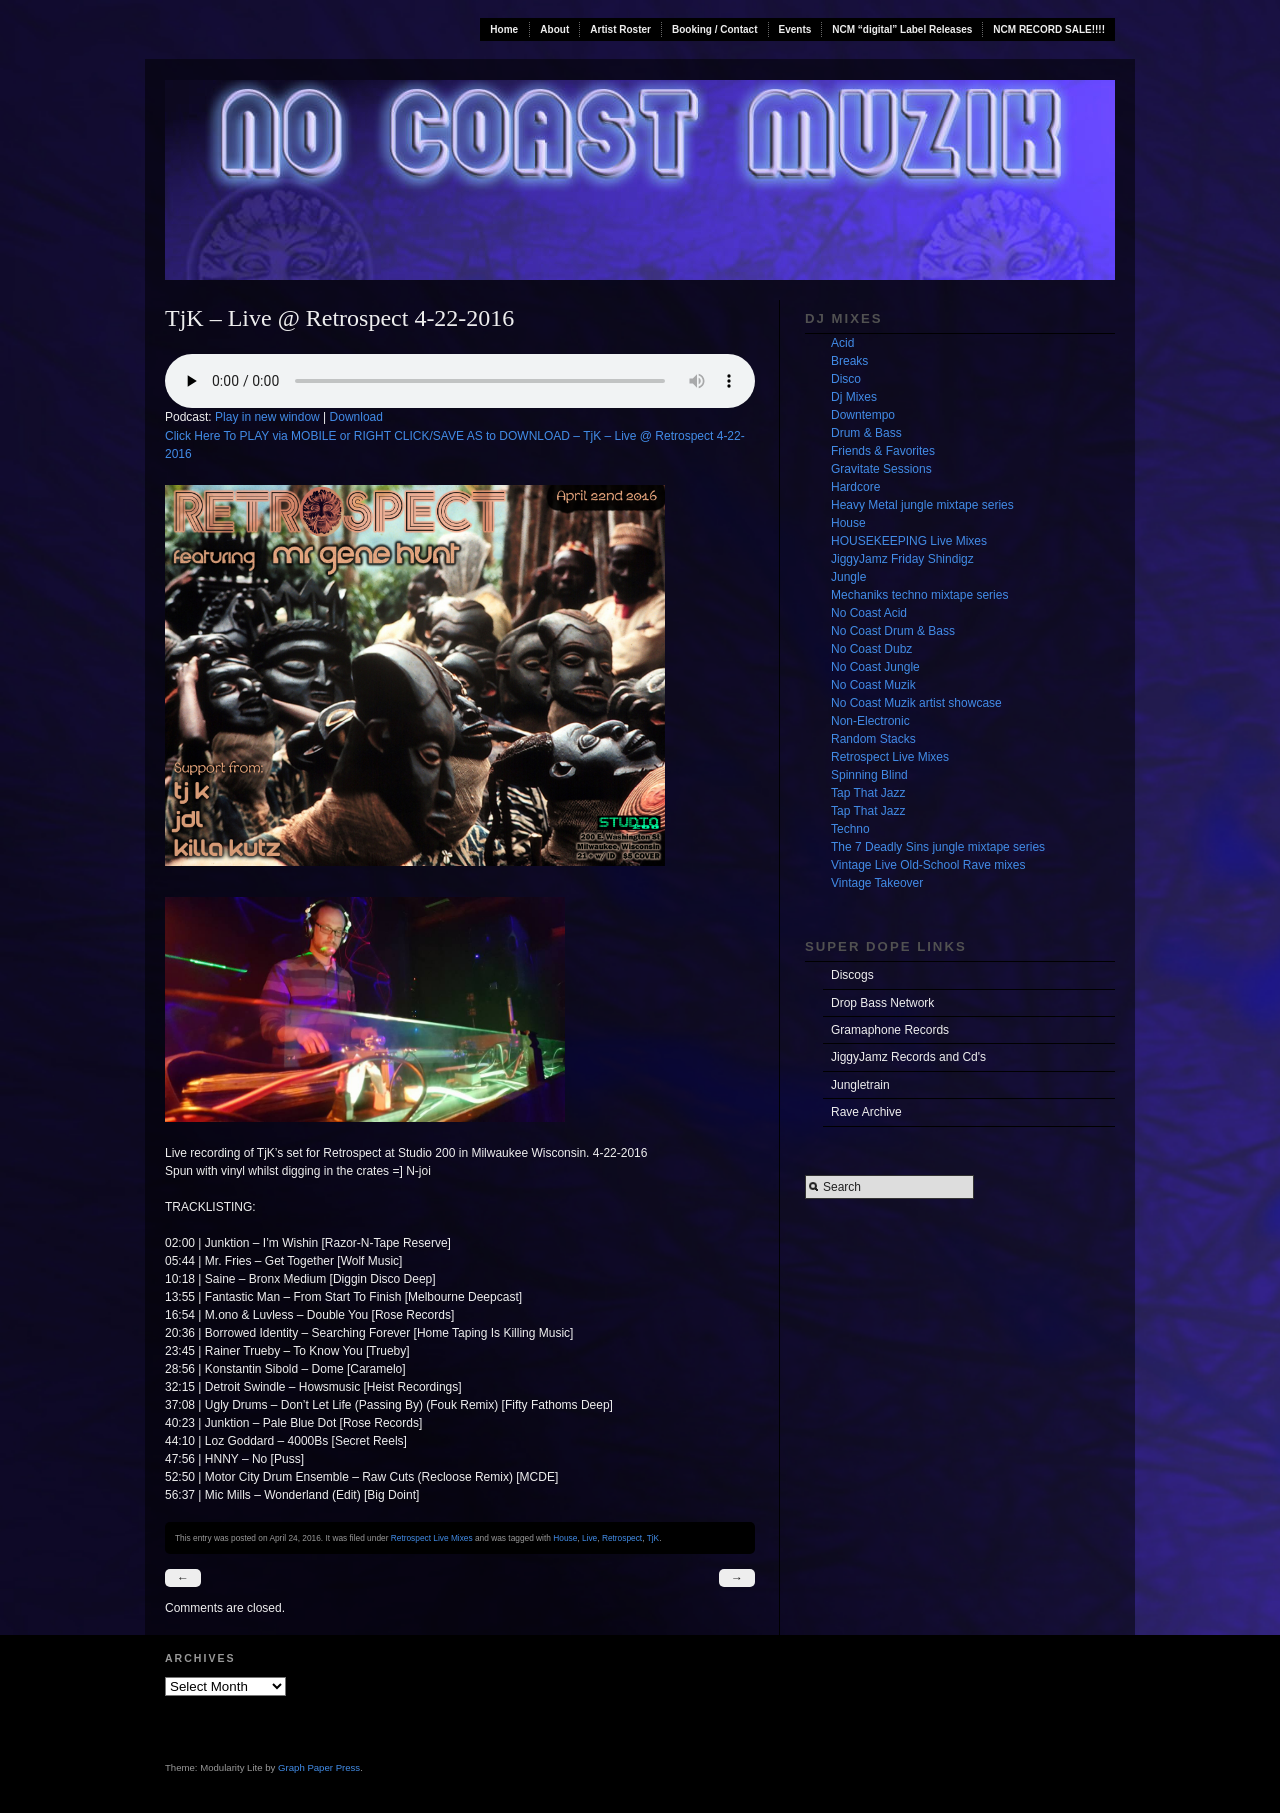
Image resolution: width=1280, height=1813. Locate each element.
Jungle (848, 577)
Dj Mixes (854, 397)
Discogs (852, 975)
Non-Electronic (870, 721)
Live (589, 1538)
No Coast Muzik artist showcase (916, 703)
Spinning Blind (869, 775)
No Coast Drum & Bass (893, 631)
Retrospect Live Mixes (432, 1538)
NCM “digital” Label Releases (902, 29)
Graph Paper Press (319, 1767)
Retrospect (622, 1538)
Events (795, 29)
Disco (846, 379)
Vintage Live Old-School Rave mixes (928, 865)
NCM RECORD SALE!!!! (1049, 29)
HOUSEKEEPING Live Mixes (909, 541)
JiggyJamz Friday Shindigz (902, 559)
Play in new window (267, 417)
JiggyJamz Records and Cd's (908, 1057)
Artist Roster (620, 29)
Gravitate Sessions (881, 469)
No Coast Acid (869, 613)
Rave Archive (866, 1112)
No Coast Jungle (875, 667)
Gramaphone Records (890, 1030)
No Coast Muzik (873, 685)
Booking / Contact (715, 29)
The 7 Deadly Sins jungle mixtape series (938, 847)
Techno (850, 829)
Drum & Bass (866, 433)
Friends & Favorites (883, 451)
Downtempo (863, 415)
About (554, 29)
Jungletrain (860, 1085)
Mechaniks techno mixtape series (919, 595)
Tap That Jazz (868, 793)
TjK (653, 1538)
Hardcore (855, 487)
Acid (842, 343)
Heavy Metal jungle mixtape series (922, 505)
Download (356, 417)
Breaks (849, 361)
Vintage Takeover (877, 883)
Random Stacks (873, 739)
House (565, 1538)
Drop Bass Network (882, 1003)
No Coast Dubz (871, 649)
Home (504, 29)
